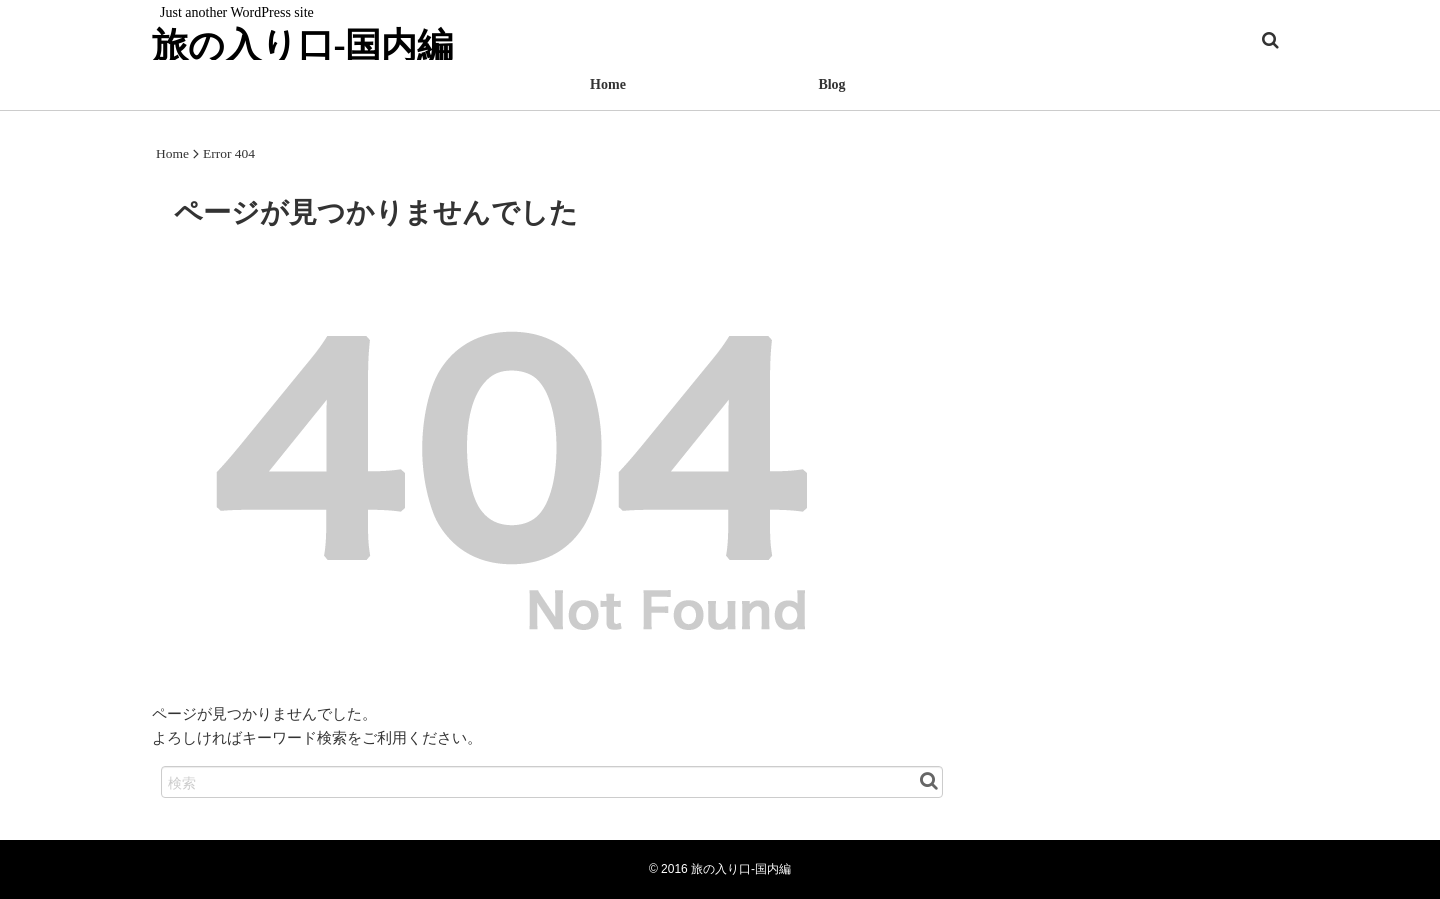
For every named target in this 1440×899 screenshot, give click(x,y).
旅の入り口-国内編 (302, 44)
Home (608, 84)
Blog (831, 84)
